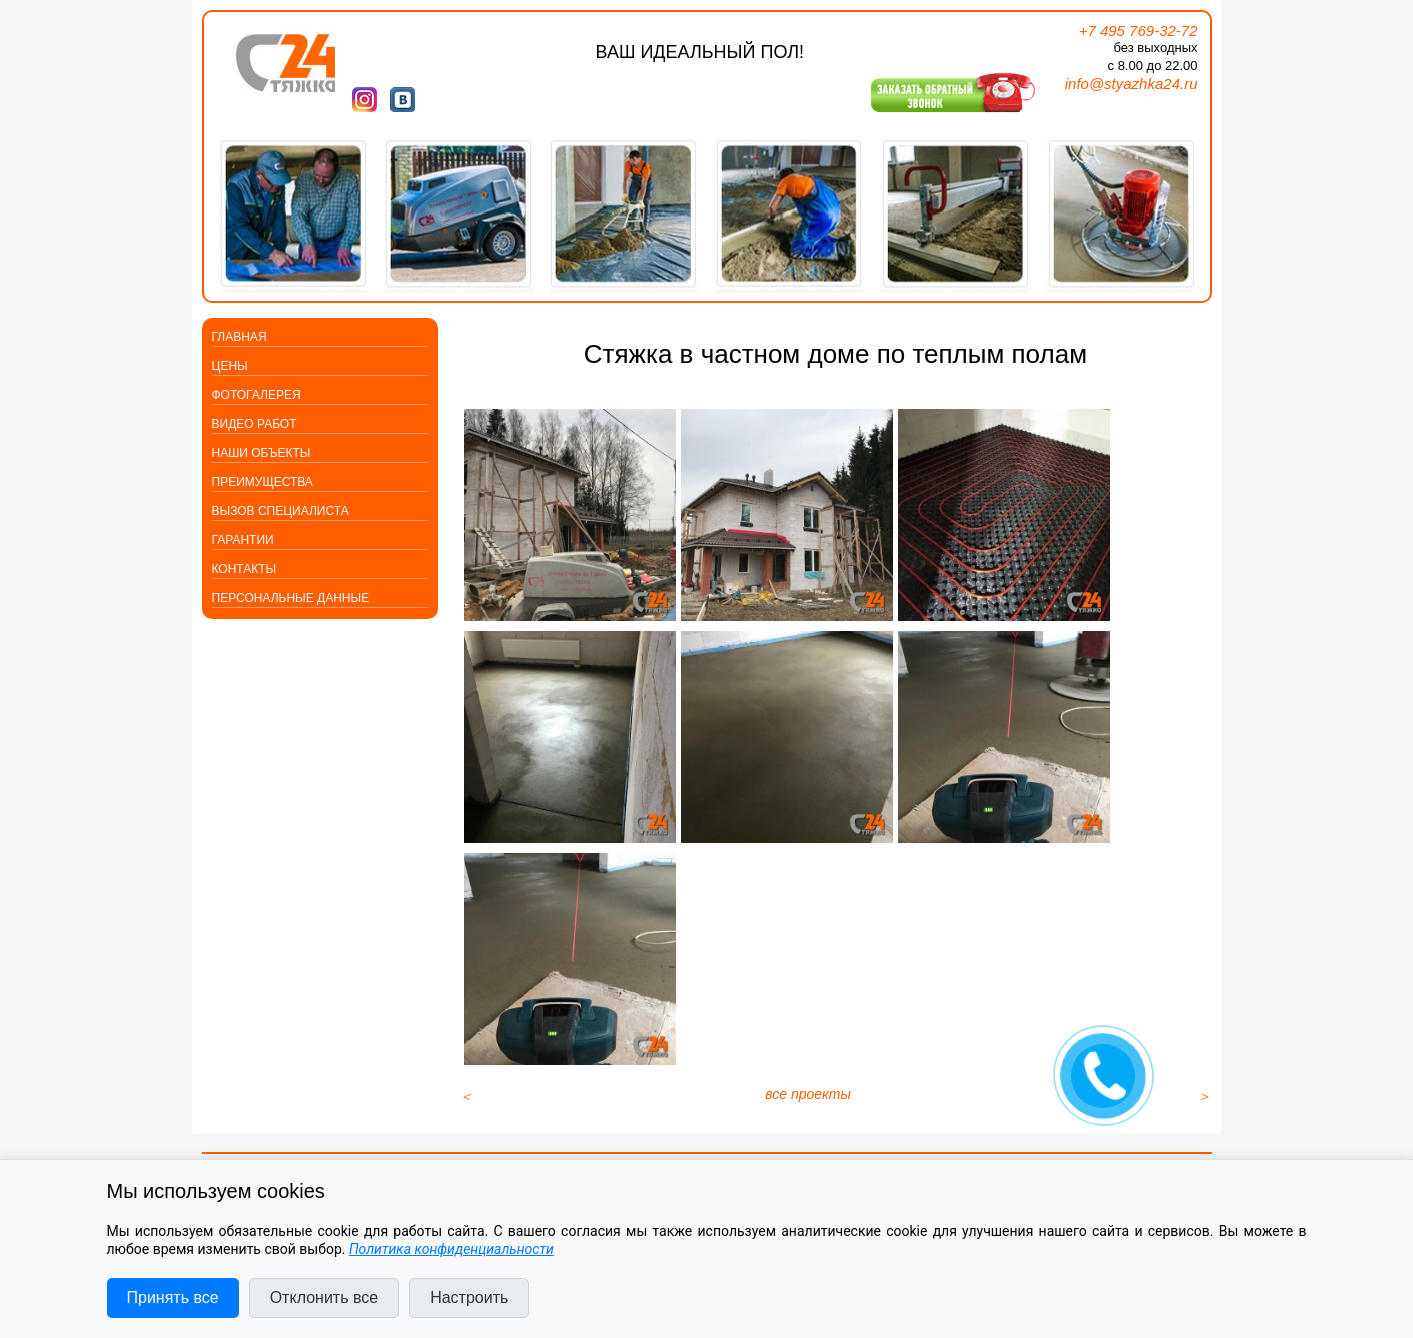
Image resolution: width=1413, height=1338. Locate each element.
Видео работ (254, 424)
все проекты (808, 1124)
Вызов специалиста (280, 511)
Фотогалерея (256, 395)
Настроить (469, 1297)
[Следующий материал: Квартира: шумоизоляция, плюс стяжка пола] (1204, 1126)
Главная (239, 337)
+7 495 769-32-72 (1138, 30)
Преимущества (262, 482)
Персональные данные (291, 598)
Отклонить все (324, 1297)
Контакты (244, 569)
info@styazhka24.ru (1131, 83)
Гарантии (243, 540)
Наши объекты (261, 453)
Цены (230, 366)
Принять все (173, 1297)
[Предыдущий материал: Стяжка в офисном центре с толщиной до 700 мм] (466, 1126)
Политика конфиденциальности (451, 1249)
